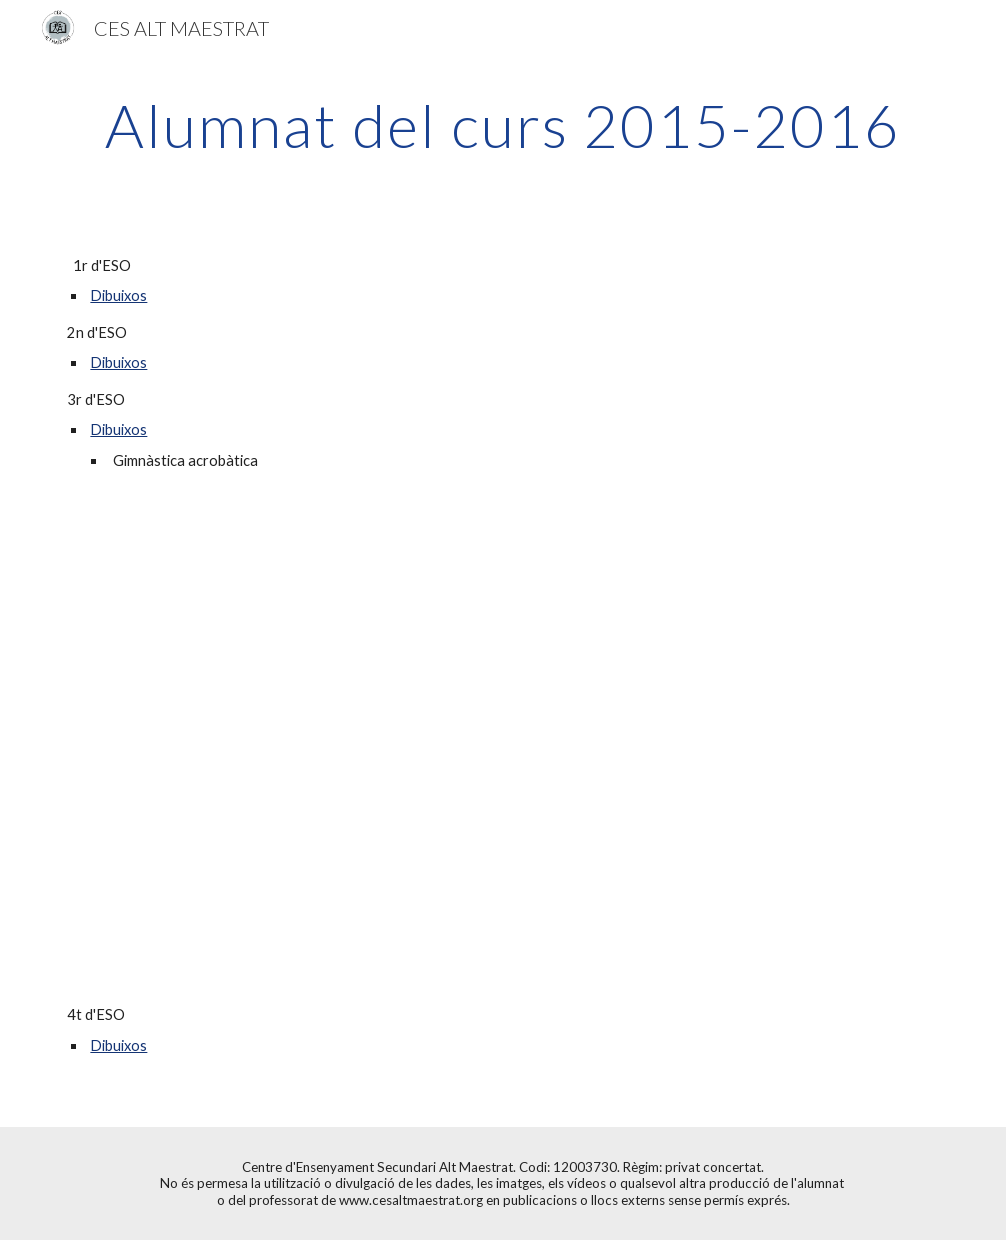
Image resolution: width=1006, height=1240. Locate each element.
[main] (502, 125)
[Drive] (427, 621)
